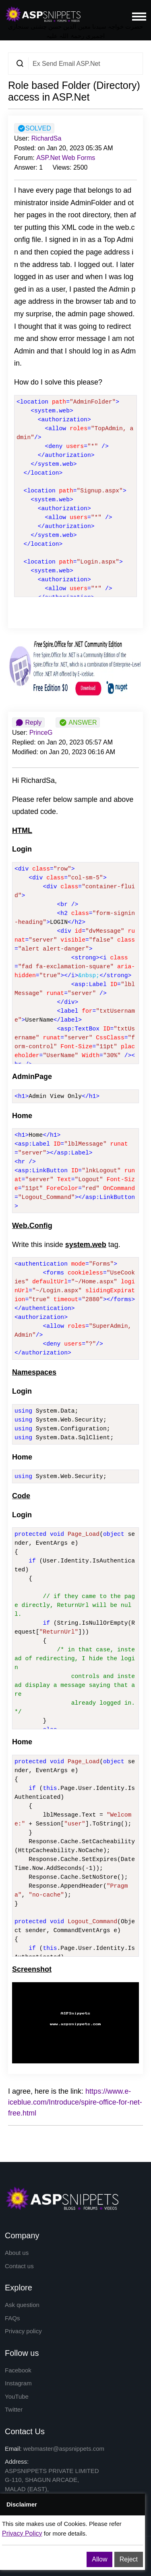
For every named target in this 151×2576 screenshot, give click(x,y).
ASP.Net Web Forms (65, 157)
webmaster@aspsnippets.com (63, 2448)
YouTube (17, 2396)
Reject (129, 2559)
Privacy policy (23, 2331)
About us (17, 2252)
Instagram (18, 2383)
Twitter (14, 2409)
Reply (28, 723)
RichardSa (46, 138)
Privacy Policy (22, 2533)
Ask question (22, 2304)
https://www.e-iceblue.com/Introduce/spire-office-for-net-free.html (75, 2102)
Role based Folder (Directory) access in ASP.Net (74, 91)
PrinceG (41, 732)
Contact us (19, 2266)
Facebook (18, 2370)
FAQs (12, 2318)
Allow (99, 2559)
